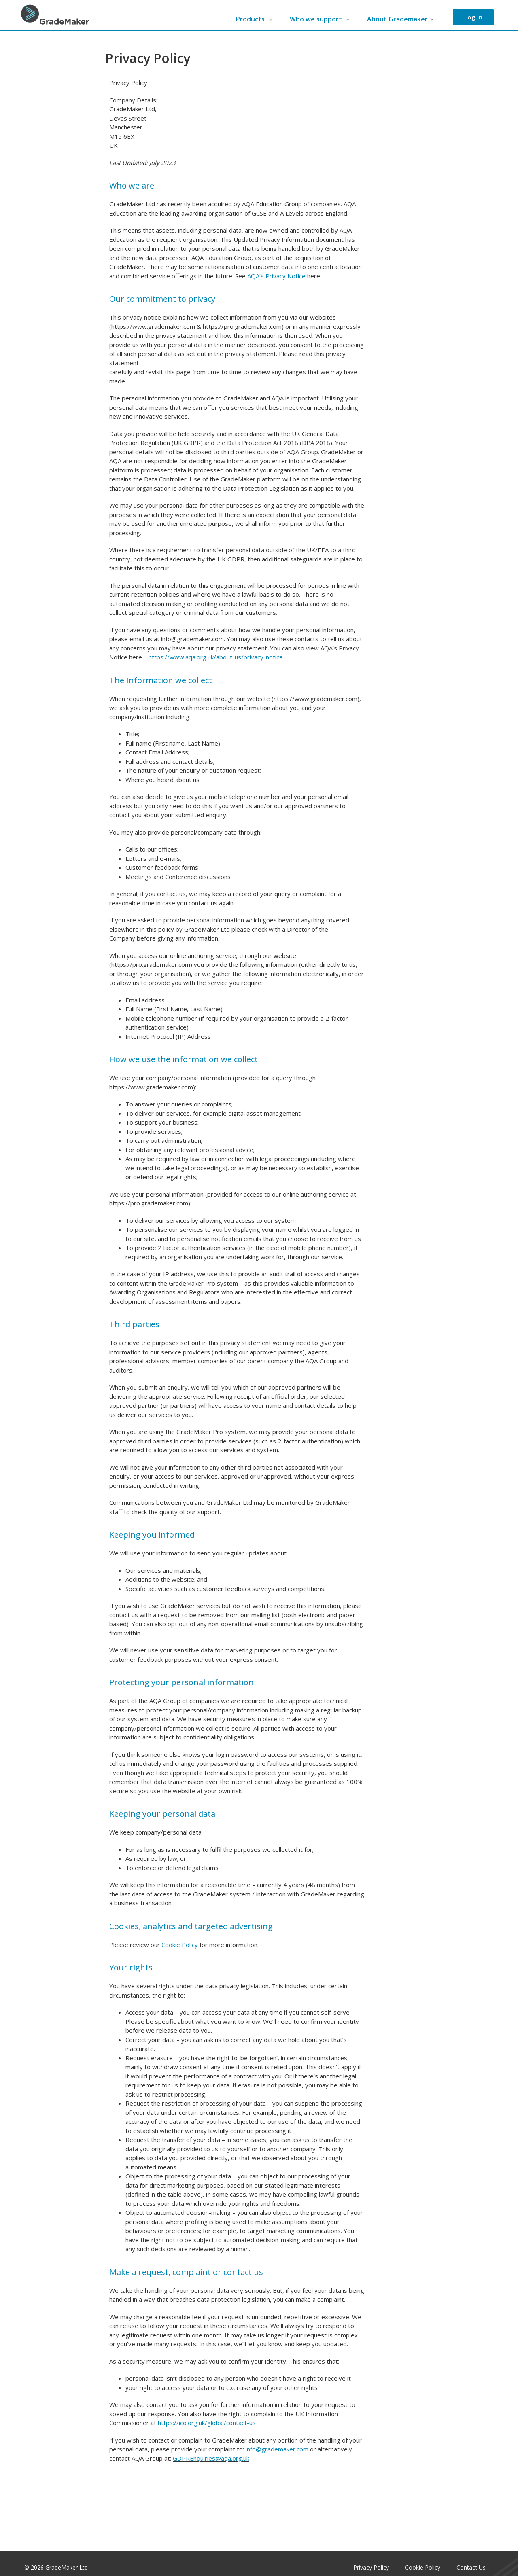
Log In (473, 17)
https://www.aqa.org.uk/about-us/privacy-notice (216, 657)
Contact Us (471, 2567)
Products (254, 19)
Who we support (320, 19)
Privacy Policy (371, 2567)
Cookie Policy (179, 1944)
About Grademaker (400, 19)
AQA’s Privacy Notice (276, 276)
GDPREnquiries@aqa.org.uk (211, 2458)
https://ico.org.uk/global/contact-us (207, 2423)
